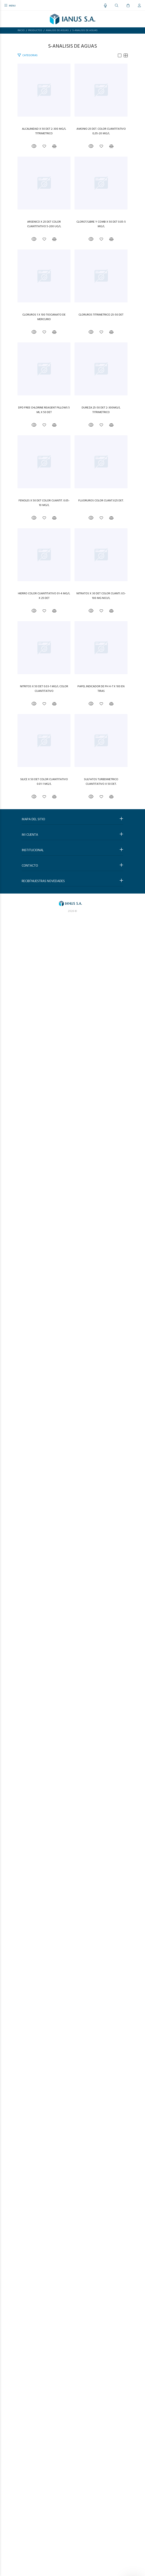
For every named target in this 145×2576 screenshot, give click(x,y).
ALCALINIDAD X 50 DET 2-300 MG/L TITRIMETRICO (73, 186)
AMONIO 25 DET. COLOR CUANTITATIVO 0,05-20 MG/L (72, 335)
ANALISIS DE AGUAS (57, 30)
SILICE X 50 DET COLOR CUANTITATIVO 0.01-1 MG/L (72, 2285)
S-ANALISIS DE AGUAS (85, 30)
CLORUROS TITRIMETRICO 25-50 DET (72, 935)
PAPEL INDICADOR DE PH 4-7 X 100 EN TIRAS (72, 2135)
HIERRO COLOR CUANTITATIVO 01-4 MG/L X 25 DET (72, 1685)
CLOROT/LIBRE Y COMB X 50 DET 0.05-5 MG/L (72, 635)
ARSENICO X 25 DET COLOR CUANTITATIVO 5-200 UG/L (72, 485)
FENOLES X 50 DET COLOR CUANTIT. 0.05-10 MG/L (72, 1385)
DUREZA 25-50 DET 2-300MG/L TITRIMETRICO (72, 1235)
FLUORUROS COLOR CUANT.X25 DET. (72, 1535)
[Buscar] (116, 5)
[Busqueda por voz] (105, 6)
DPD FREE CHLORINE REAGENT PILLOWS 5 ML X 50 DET (72, 1085)
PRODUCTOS (35, 30)
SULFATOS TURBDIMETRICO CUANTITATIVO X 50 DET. (73, 2435)
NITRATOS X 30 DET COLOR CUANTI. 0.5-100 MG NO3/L (72, 1835)
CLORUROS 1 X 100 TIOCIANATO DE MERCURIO (72, 785)
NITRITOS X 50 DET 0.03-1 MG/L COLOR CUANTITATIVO (72, 1985)
